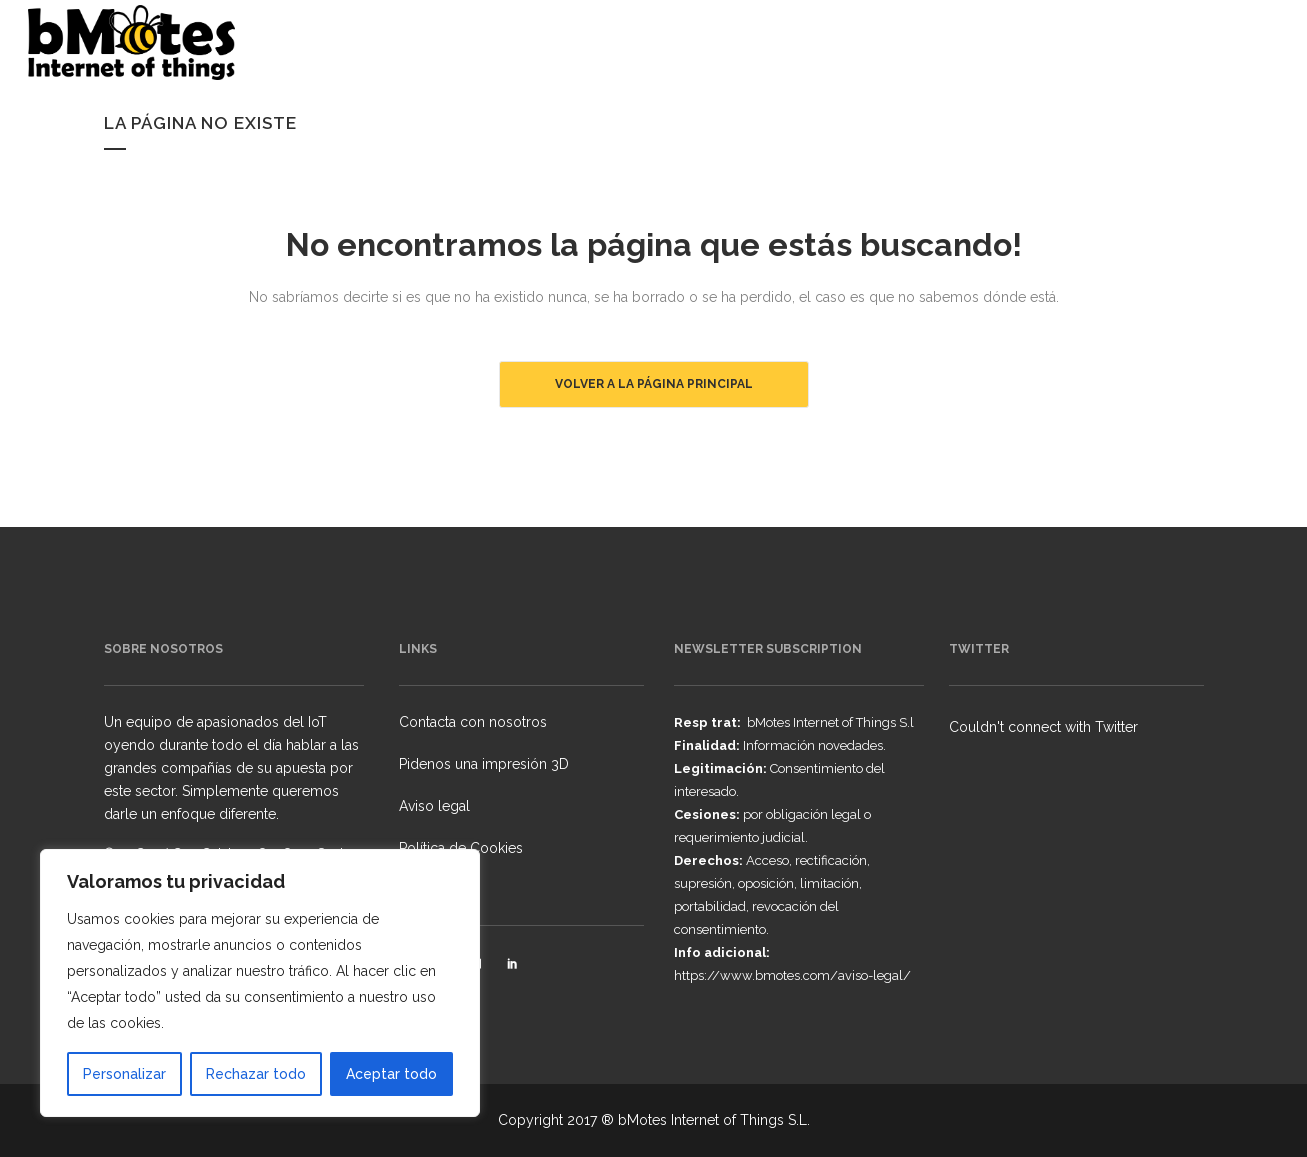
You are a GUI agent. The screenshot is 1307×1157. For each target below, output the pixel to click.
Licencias (429, 890)
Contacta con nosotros (473, 722)
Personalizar (124, 1074)
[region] (260, 983)
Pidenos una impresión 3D (484, 764)
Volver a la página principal (654, 384)
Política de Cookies (461, 848)
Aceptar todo (391, 1074)
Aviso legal (434, 806)
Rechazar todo (256, 1074)
